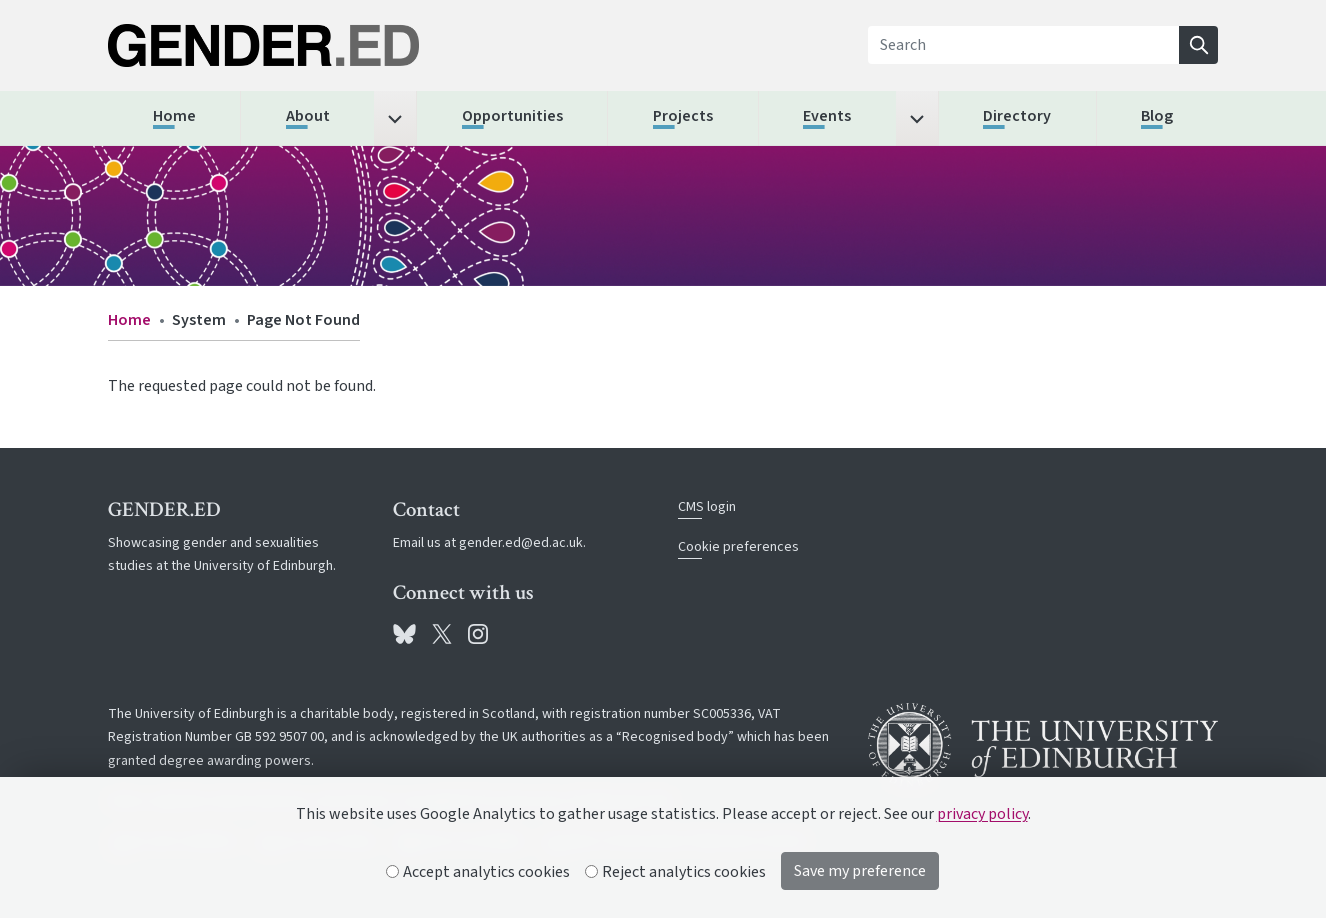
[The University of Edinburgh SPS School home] (283, 45)
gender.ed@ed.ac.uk (521, 543)
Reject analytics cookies (676, 872)
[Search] (1024, 45)
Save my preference (860, 871)
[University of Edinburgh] (1043, 745)
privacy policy (982, 814)
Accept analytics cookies (478, 872)
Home (129, 320)
